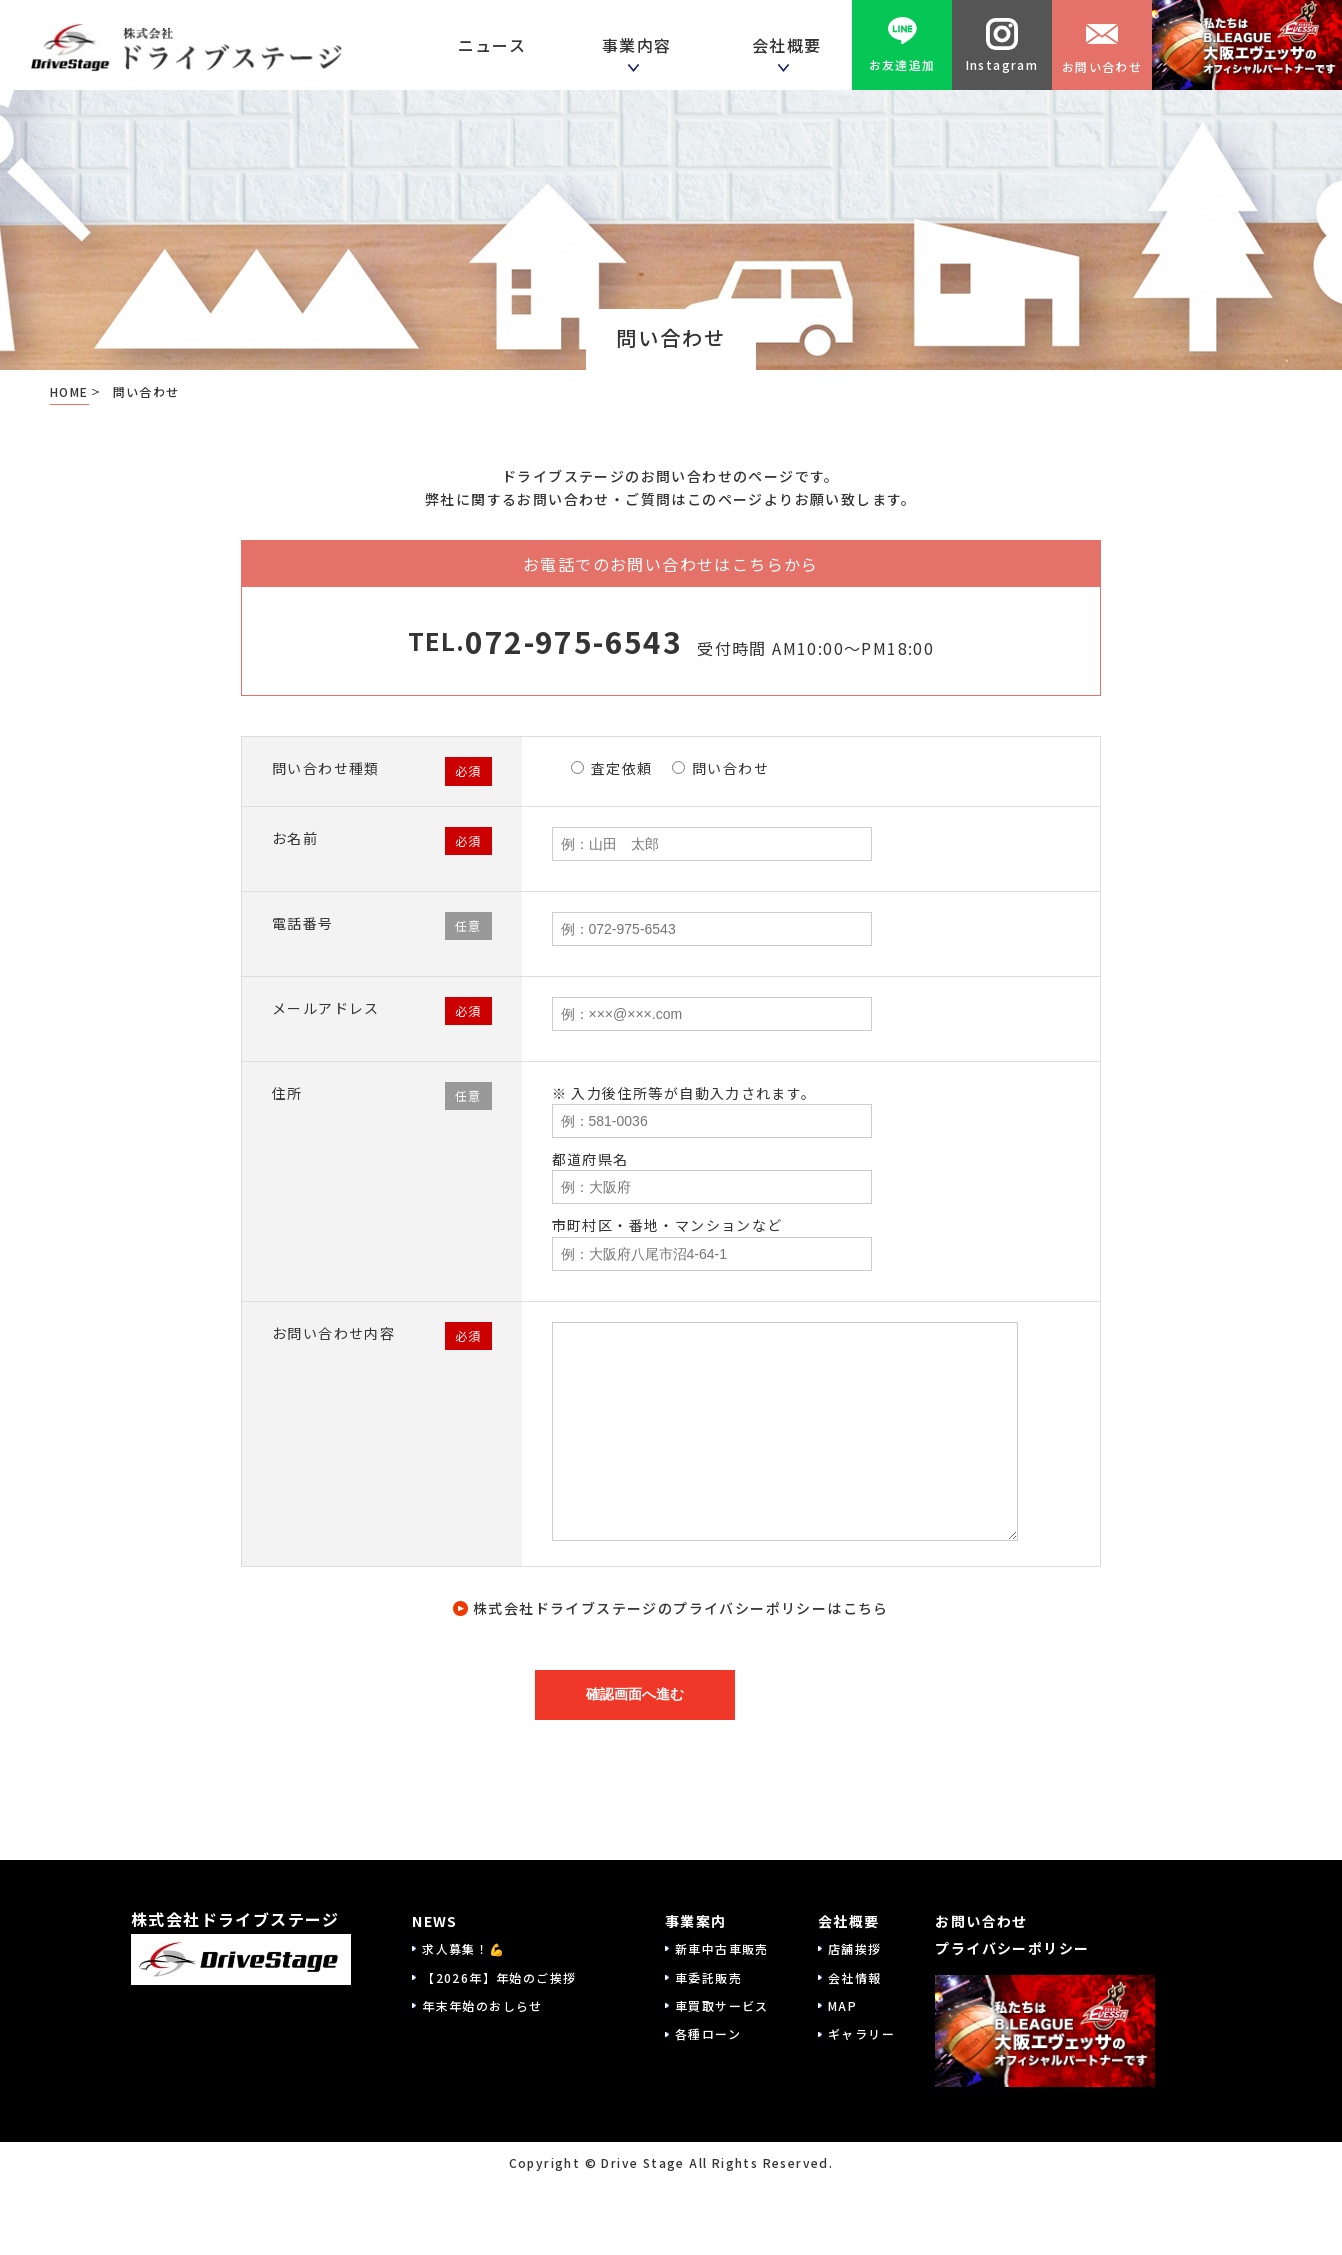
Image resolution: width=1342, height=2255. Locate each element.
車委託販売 (708, 1977)
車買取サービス (722, 2005)
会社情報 (855, 1977)
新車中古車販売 (722, 1948)
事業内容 (642, 45)
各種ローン (708, 2033)
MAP (842, 2005)
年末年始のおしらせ (482, 2005)
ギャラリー (861, 2033)
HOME (69, 391)
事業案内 (696, 1921)
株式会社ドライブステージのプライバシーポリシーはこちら (681, 1608)
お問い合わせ (1102, 45)
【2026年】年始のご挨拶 (499, 1977)
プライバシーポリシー (1012, 1948)
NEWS (435, 1921)
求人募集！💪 (463, 1948)
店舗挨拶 (855, 1948)
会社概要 (849, 1921)
